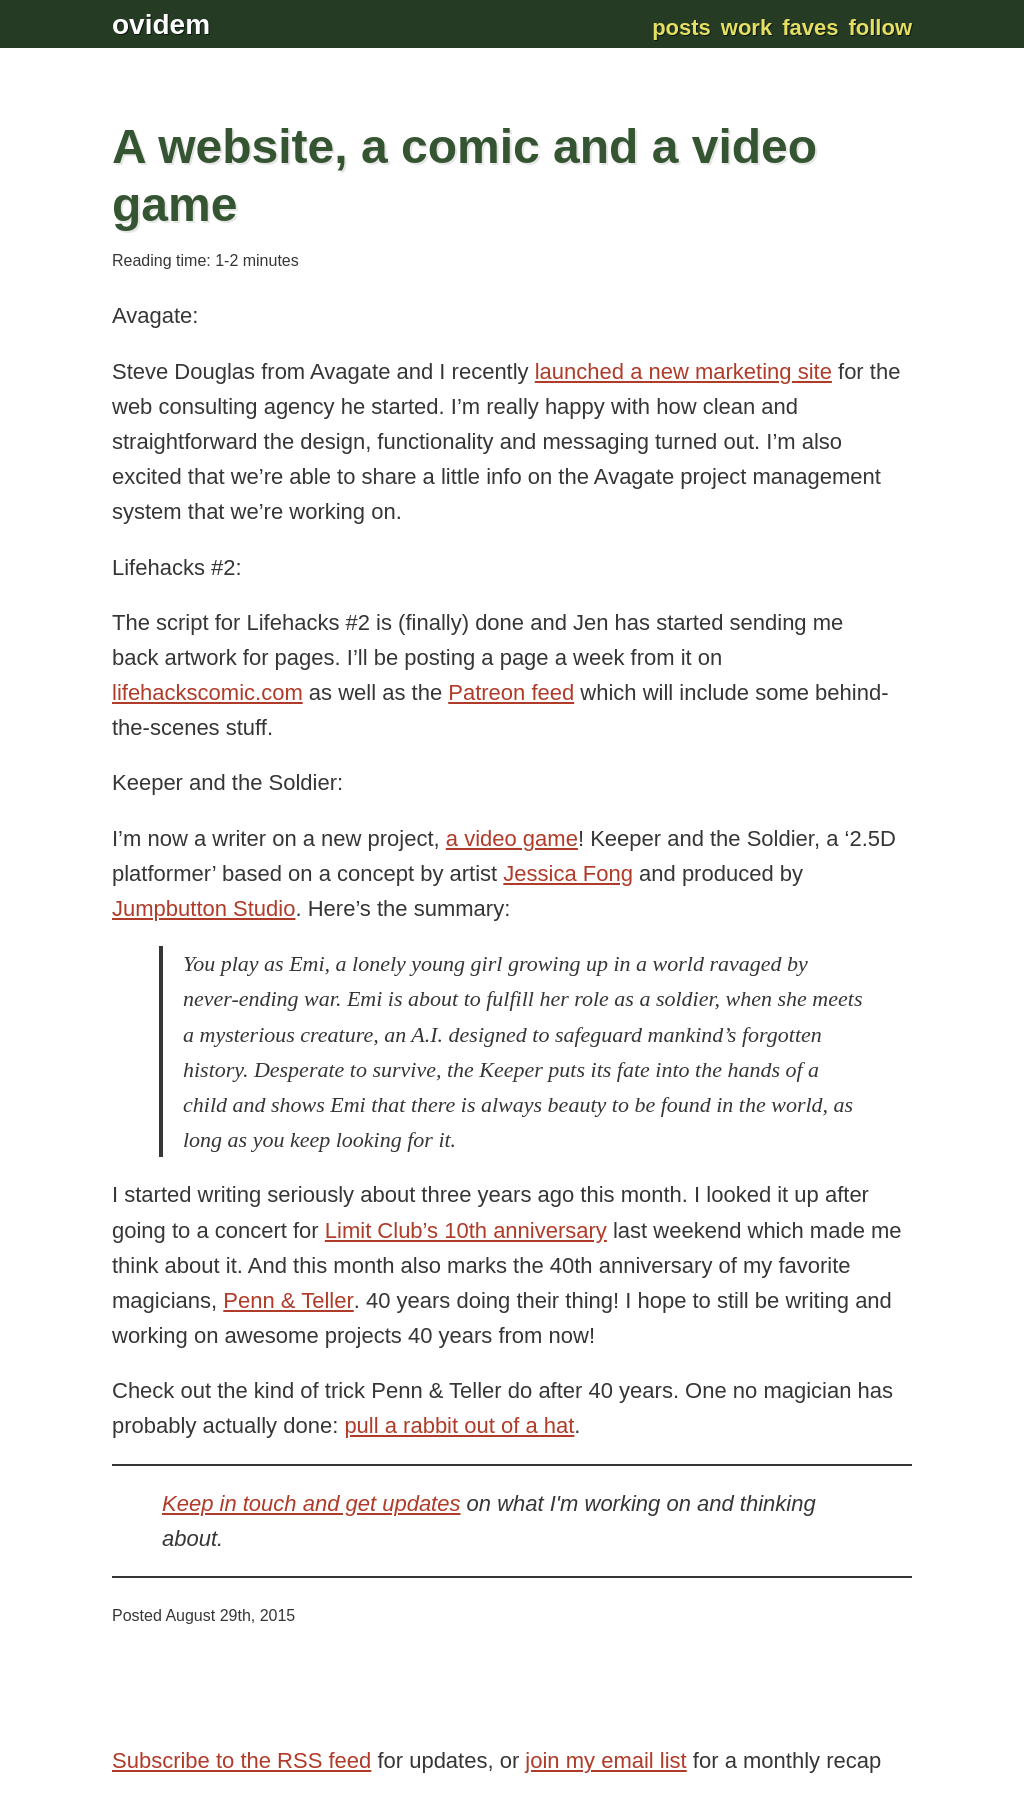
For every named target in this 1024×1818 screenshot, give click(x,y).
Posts (681, 27)
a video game (512, 838)
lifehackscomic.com (207, 692)
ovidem (161, 24)
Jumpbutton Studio (203, 908)
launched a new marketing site (683, 371)
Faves (810, 27)
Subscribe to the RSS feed (241, 1760)
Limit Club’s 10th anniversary (466, 1230)
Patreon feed (511, 692)
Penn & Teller (288, 1300)
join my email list (605, 1760)
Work (746, 27)
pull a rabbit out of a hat (459, 1425)
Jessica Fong (568, 873)
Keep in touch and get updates (311, 1503)
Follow (880, 27)
